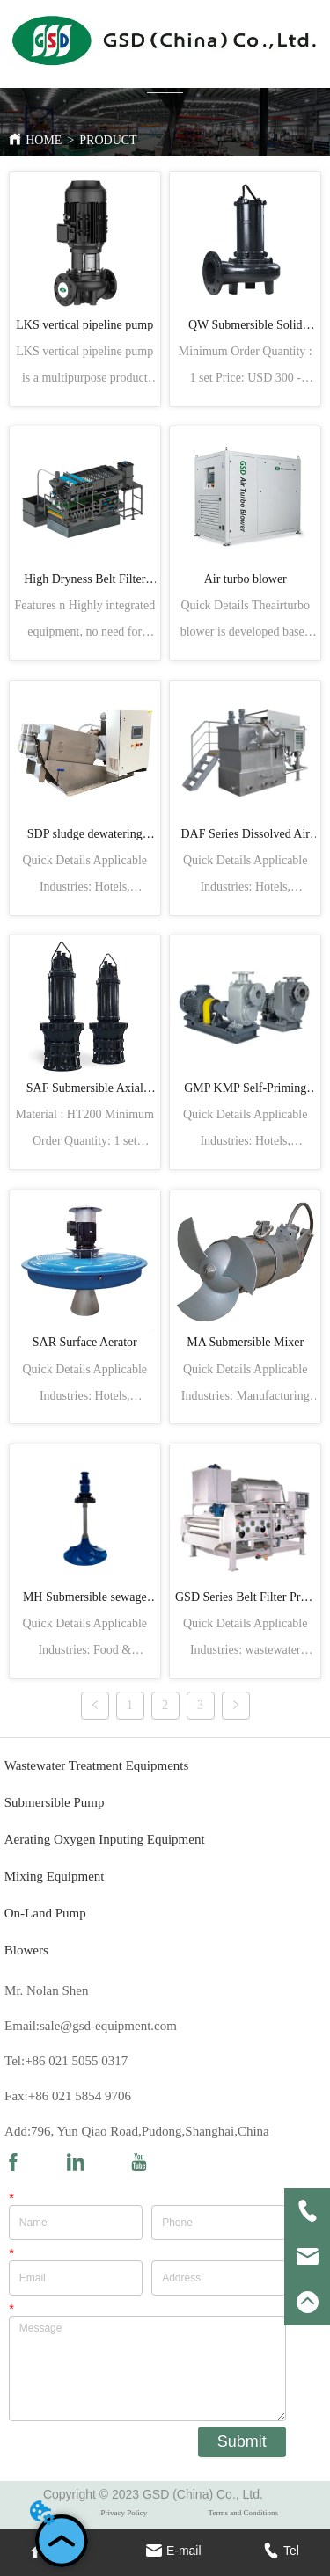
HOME (44, 140)
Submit (242, 2441)
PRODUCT (107, 140)
